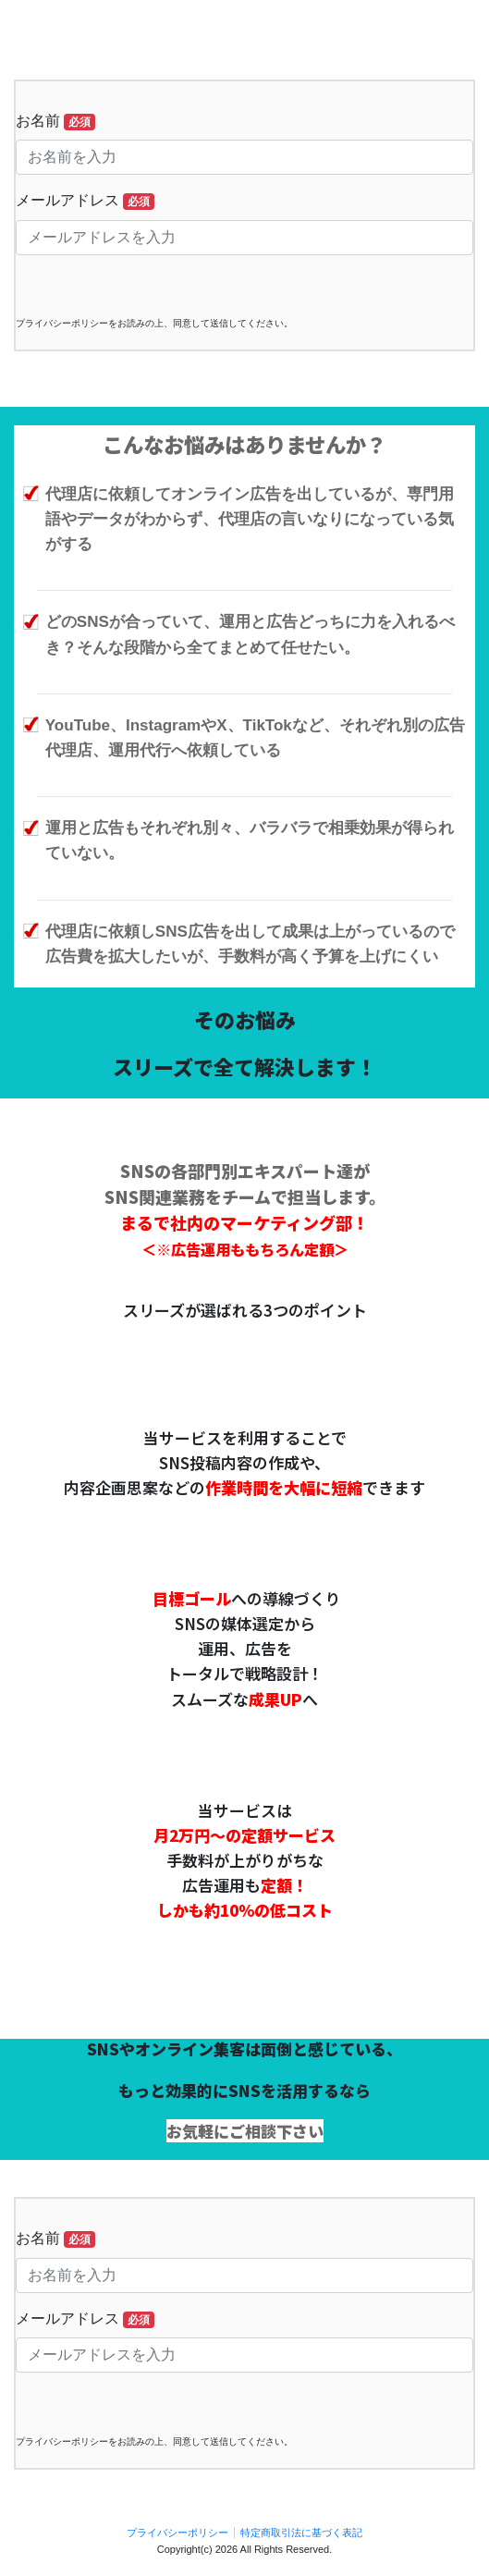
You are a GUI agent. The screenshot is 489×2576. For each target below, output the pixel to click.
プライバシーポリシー (177, 2532)
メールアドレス (85, 201)
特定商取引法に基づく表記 (301, 2532)
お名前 (55, 121)
